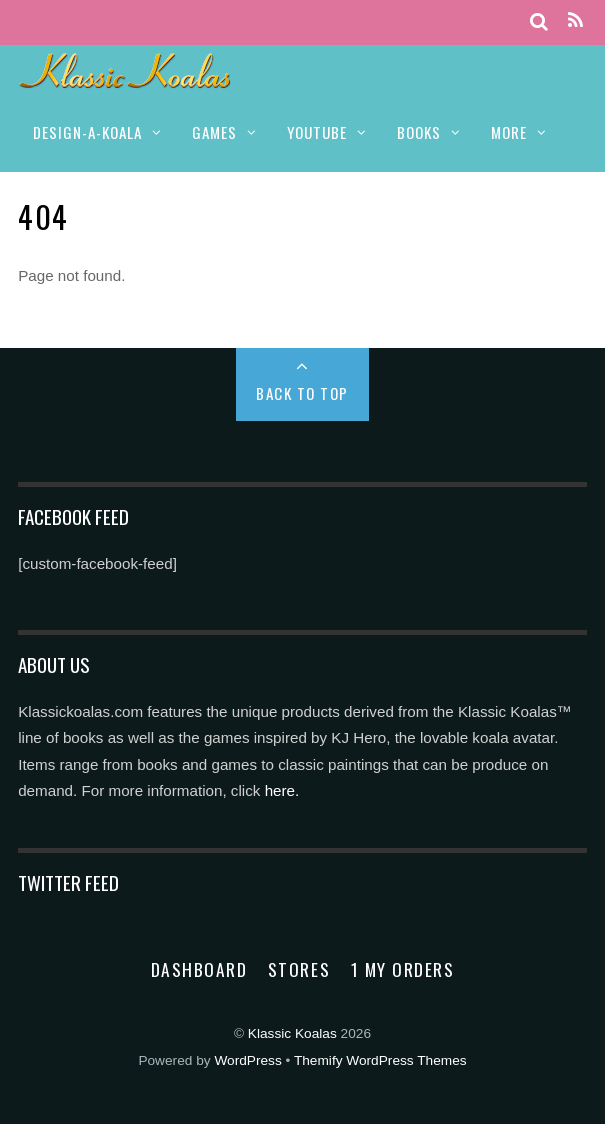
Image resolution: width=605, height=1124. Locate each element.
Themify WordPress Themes (380, 1060)
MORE (509, 132)
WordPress (247, 1060)
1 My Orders (403, 969)
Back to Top (302, 393)
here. (282, 790)
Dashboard (199, 969)
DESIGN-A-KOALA (87, 132)
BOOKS (419, 132)
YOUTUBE (317, 132)
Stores (299, 969)
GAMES (214, 132)
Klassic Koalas (292, 1033)
